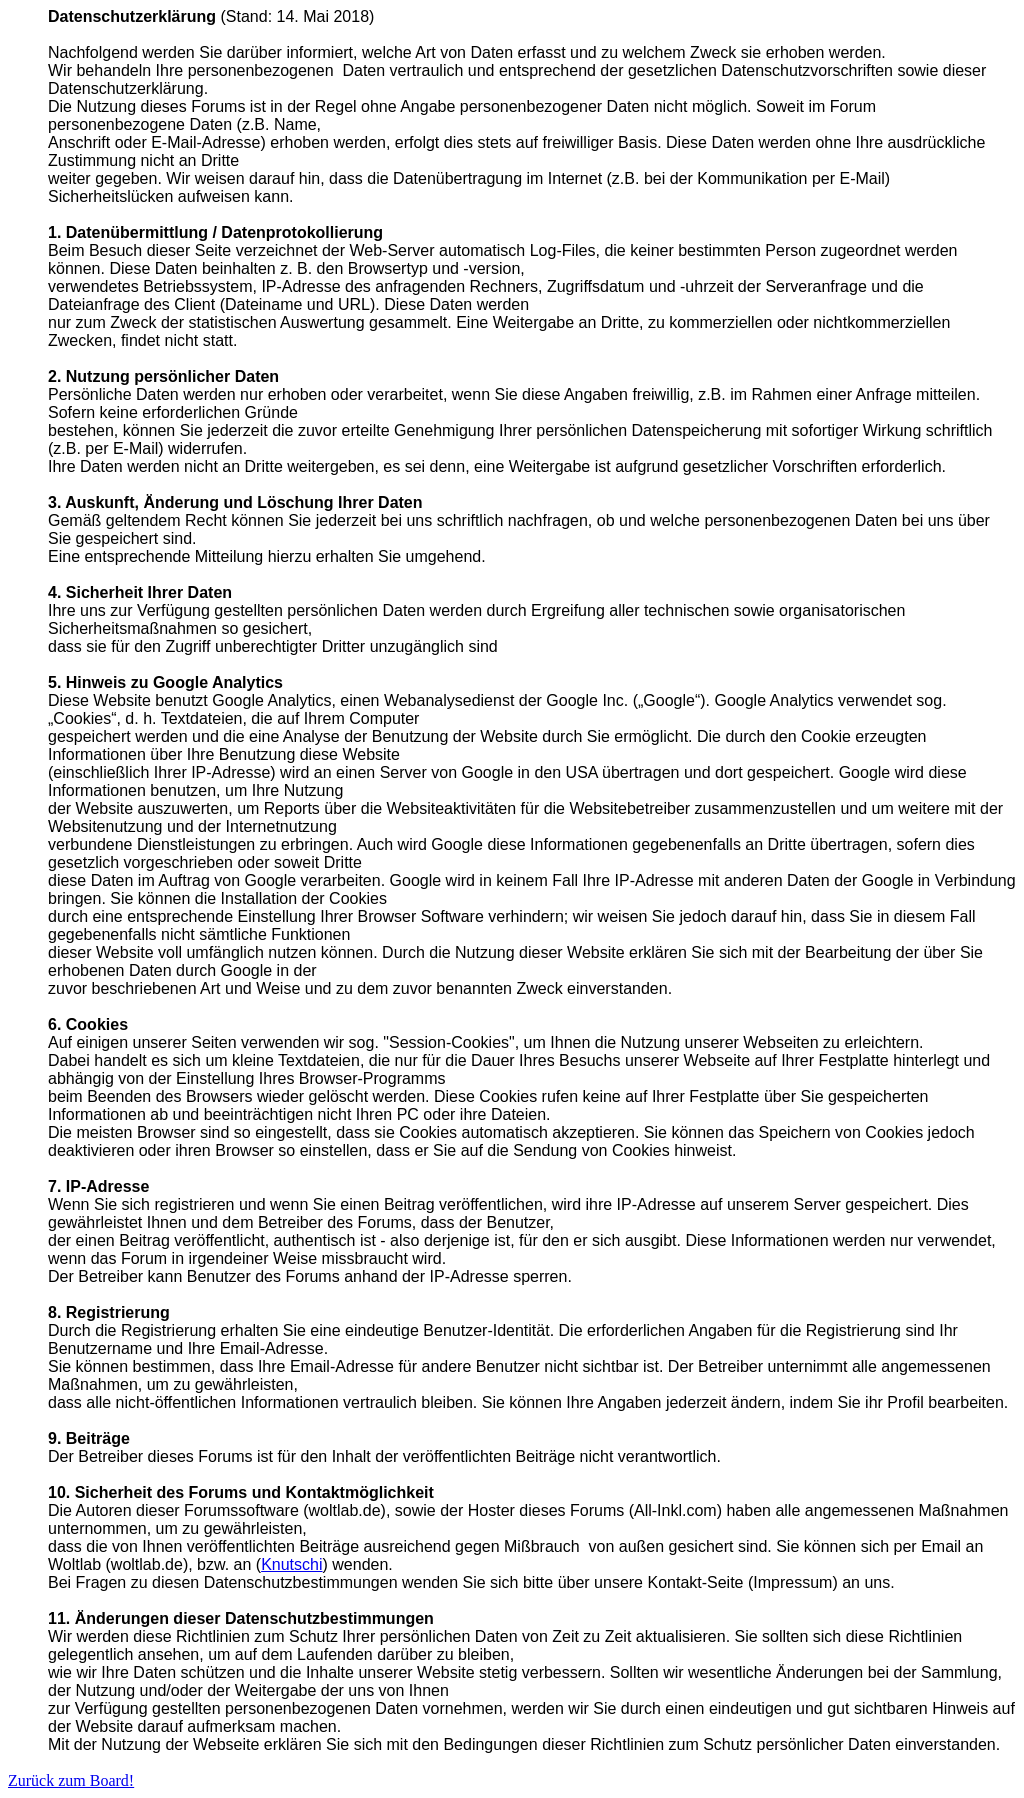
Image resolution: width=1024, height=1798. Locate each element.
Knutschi (291, 1564)
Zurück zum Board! (71, 1780)
